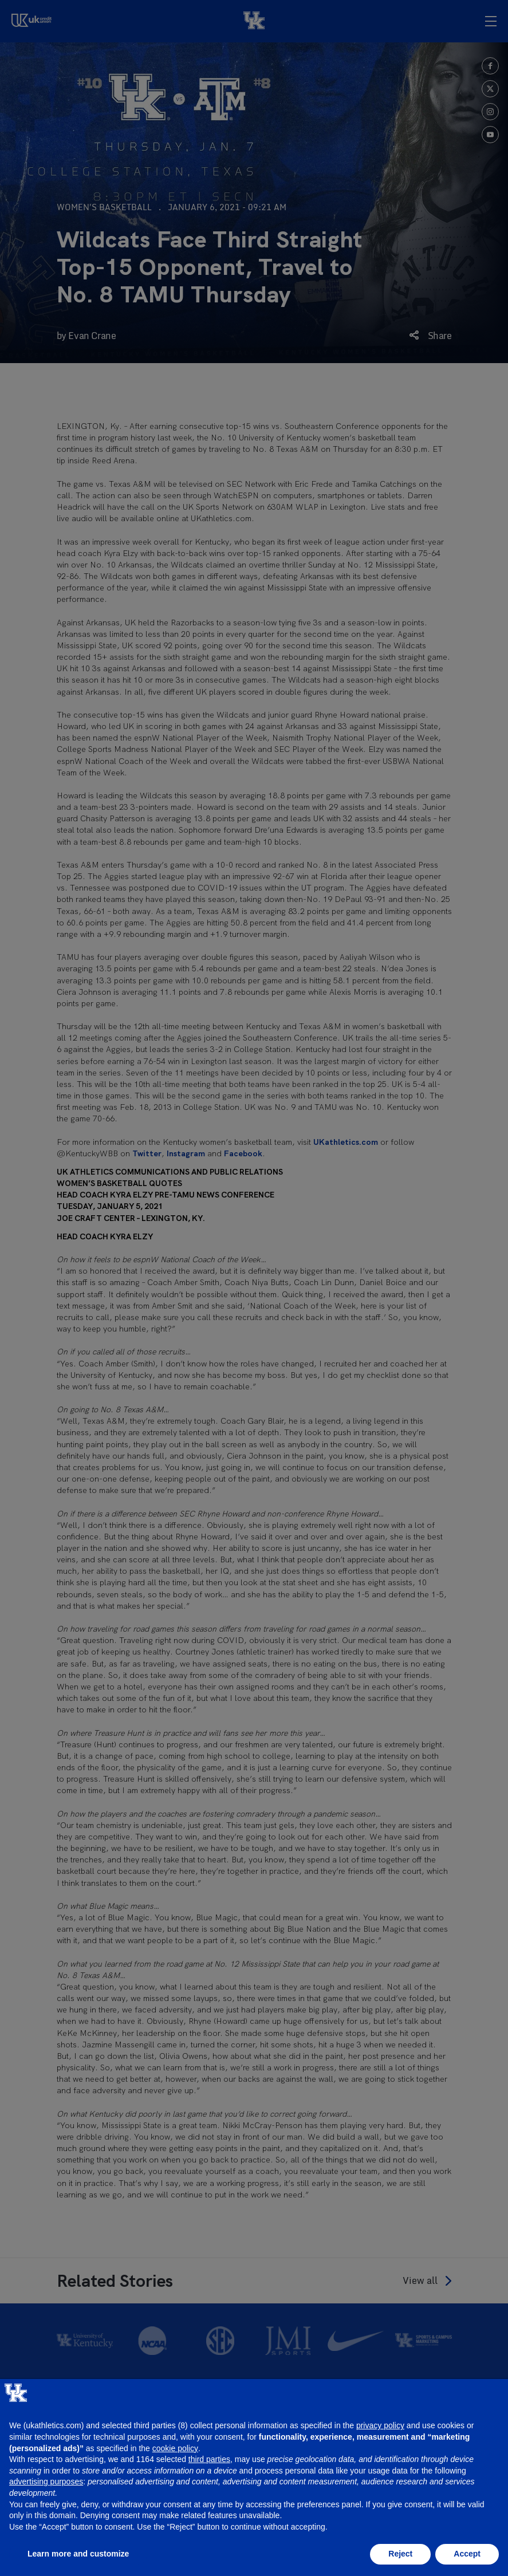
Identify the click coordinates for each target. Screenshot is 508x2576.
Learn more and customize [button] (78, 2553)
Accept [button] (467, 2553)
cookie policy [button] (175, 2448)
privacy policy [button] (380, 2425)
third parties (209, 2459)
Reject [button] (400, 2553)
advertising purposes (46, 2481)
